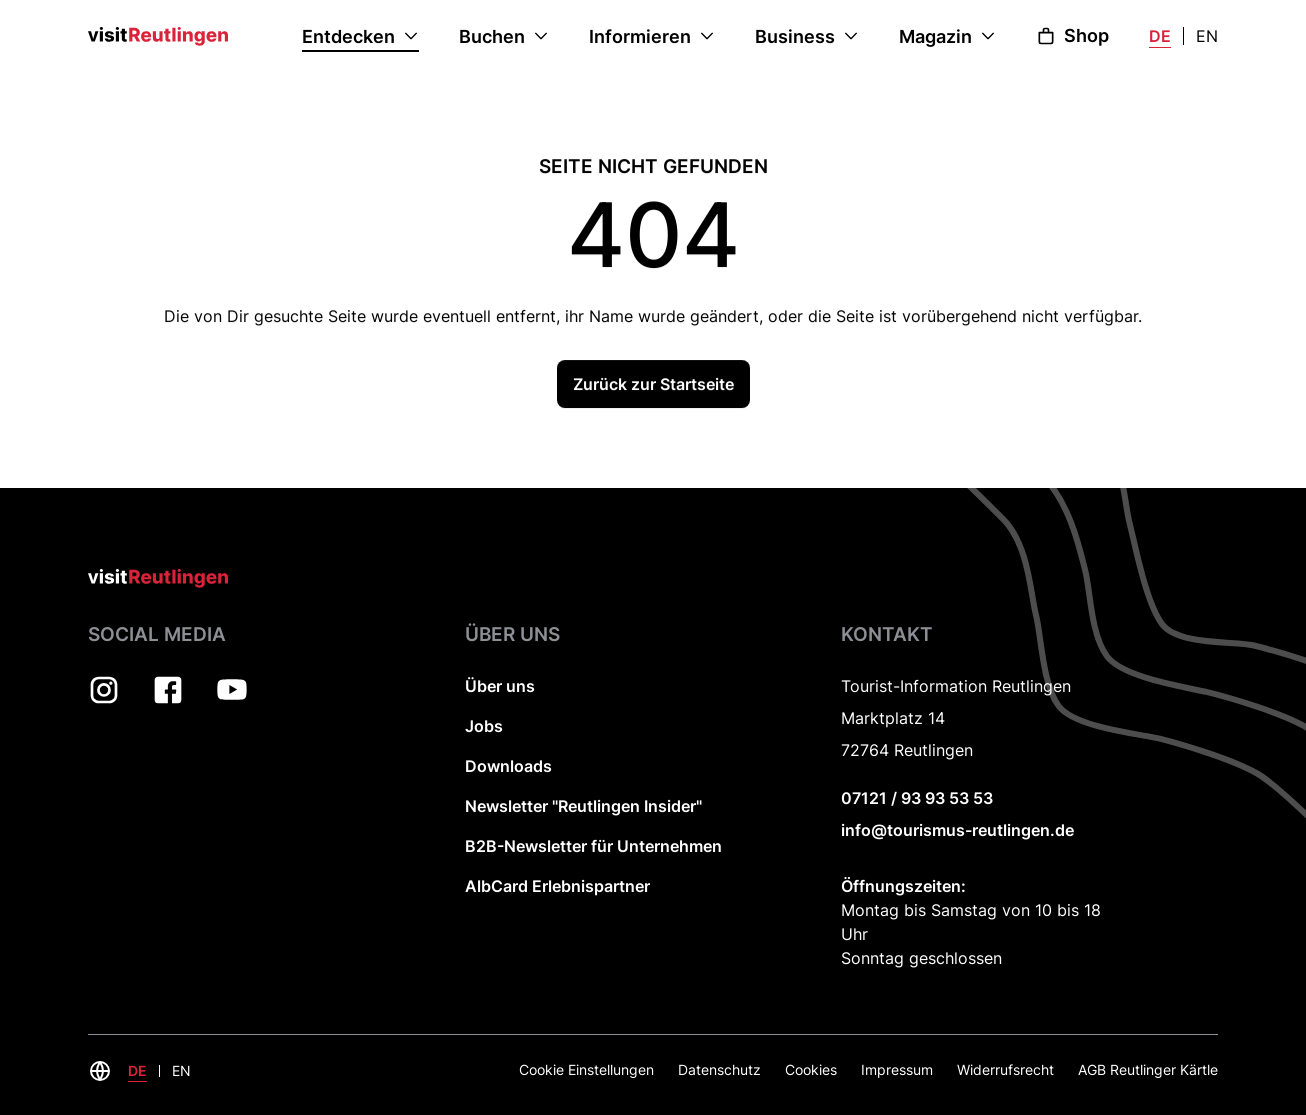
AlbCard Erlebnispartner (557, 886)
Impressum (897, 1069)
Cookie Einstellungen (586, 1069)
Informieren (640, 36)
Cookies (811, 1069)
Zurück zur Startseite (653, 386)
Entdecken (348, 36)
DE (1160, 36)
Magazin (935, 36)
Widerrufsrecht (1005, 1069)
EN (1207, 36)
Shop (1072, 35)
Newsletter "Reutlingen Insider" (583, 806)
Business (795, 36)
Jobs (484, 726)
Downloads (508, 766)
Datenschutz (719, 1069)
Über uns (500, 686)
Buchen (492, 36)
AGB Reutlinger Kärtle (1148, 1069)
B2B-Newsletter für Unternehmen (593, 846)
